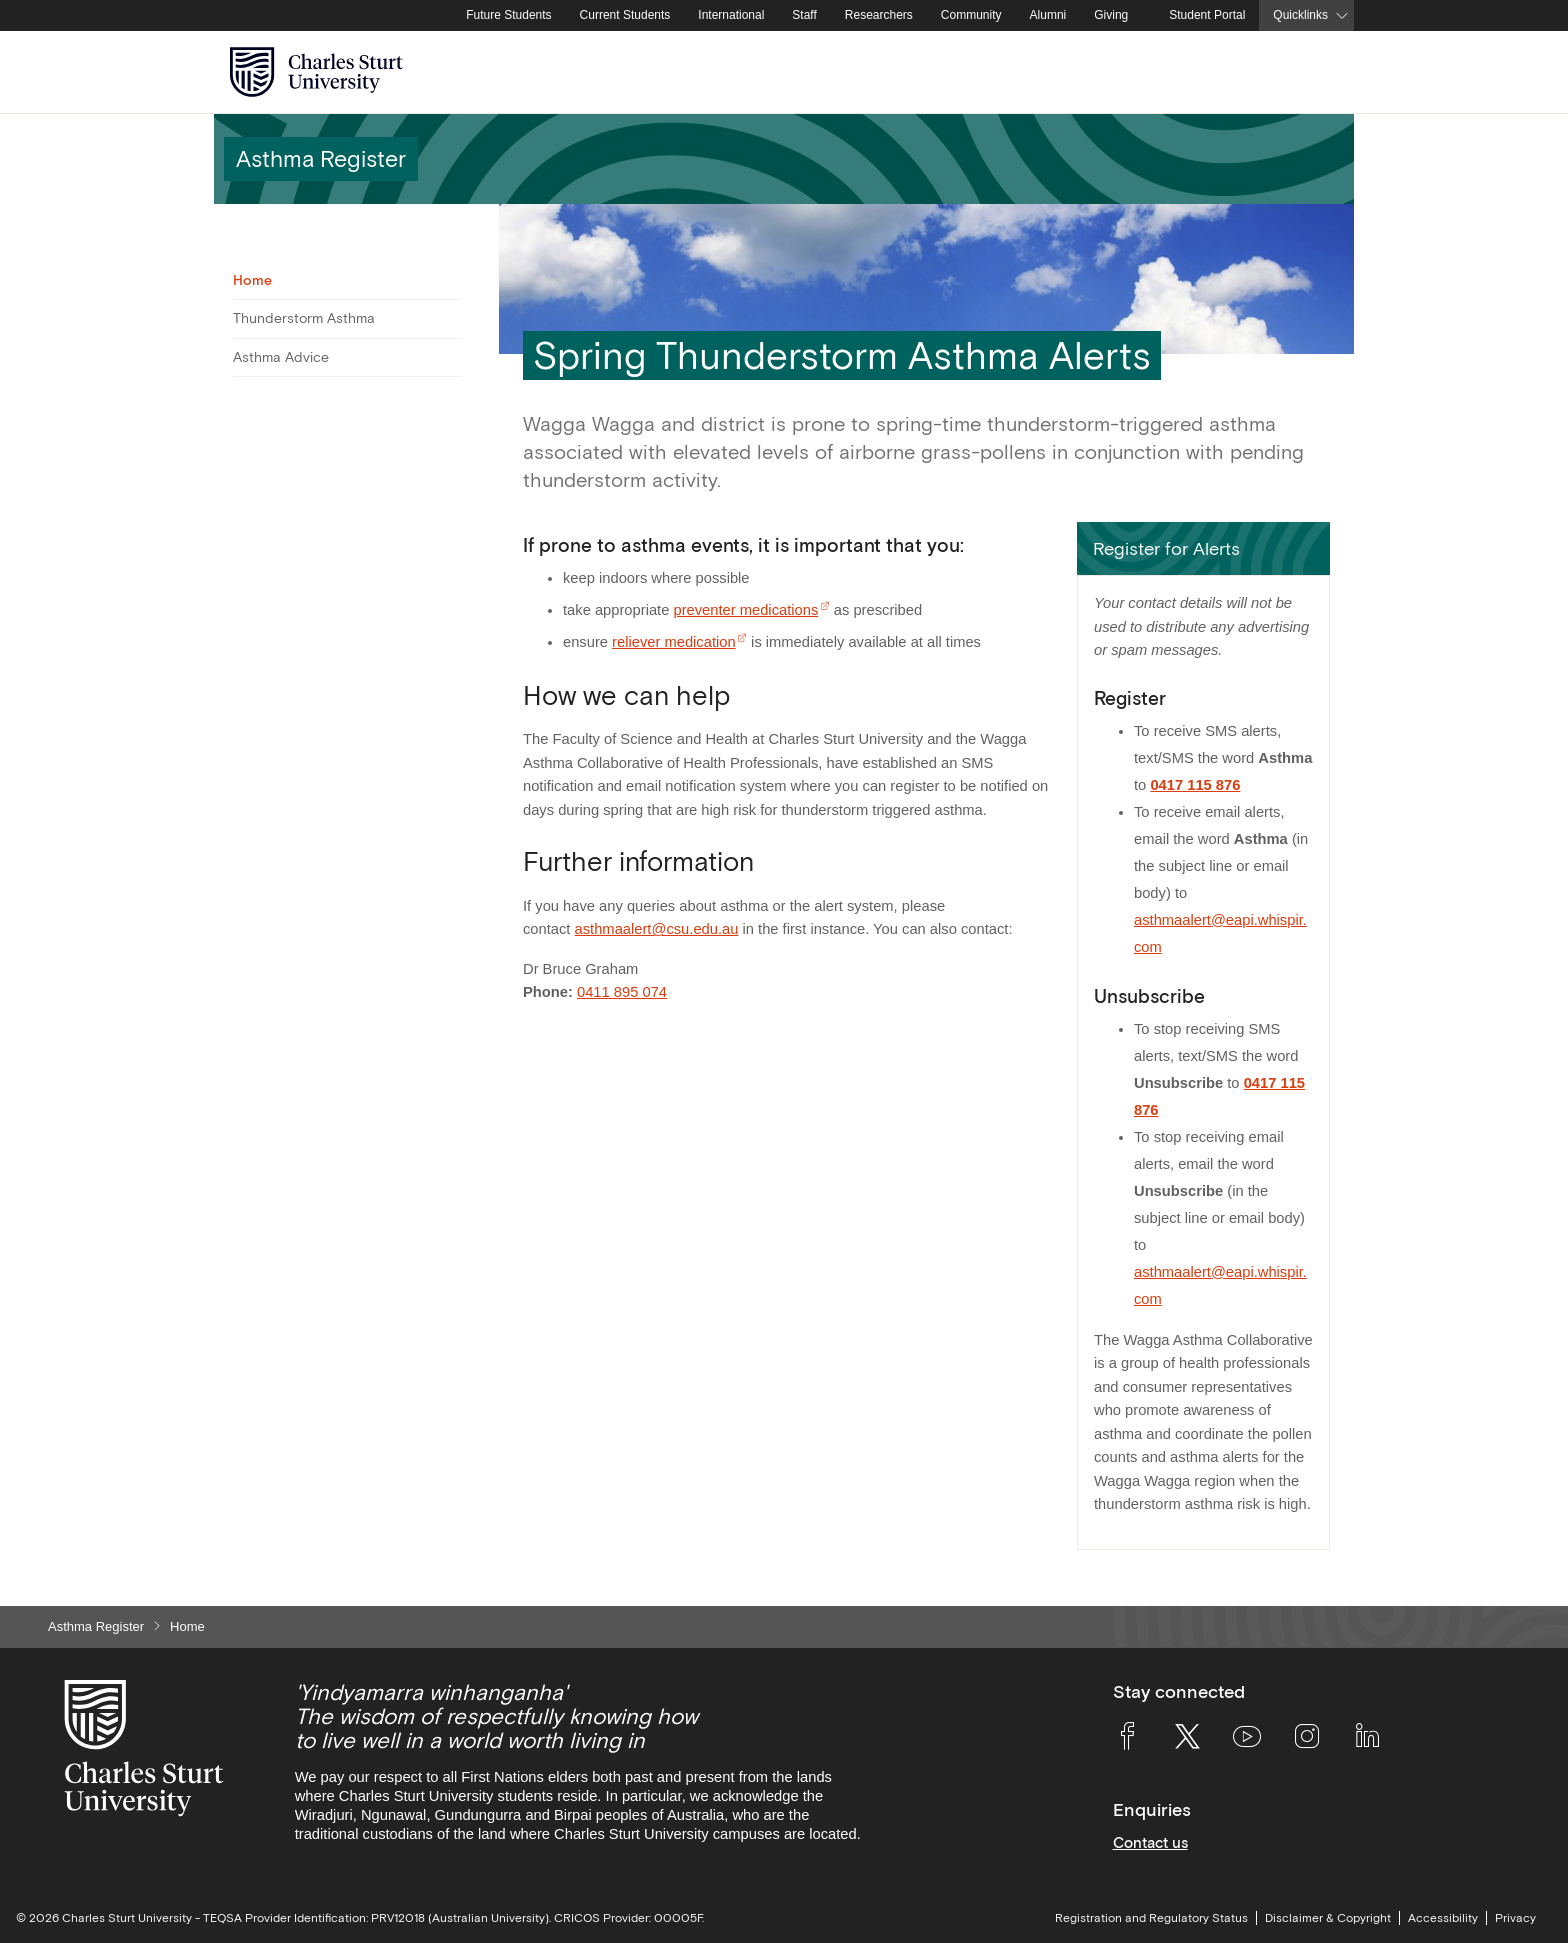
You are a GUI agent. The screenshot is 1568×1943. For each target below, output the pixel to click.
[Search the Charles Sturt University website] (1315, 72)
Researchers (879, 15)
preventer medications (745, 610)
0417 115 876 (1195, 785)
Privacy (1515, 1918)
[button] (1203, 548)
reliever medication (674, 642)
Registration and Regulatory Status (1151, 1918)
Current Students (625, 15)
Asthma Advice (281, 357)
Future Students (508, 15)
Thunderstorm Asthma (304, 318)
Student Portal (1207, 15)
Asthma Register (96, 1626)
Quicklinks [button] (1300, 15)
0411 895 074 (622, 992)
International (731, 15)
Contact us (1150, 1842)
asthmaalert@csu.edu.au (657, 929)
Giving (1111, 15)
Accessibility (1443, 1918)
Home (252, 280)
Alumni (1048, 15)
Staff (804, 15)
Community (971, 15)
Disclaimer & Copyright (1328, 1918)
